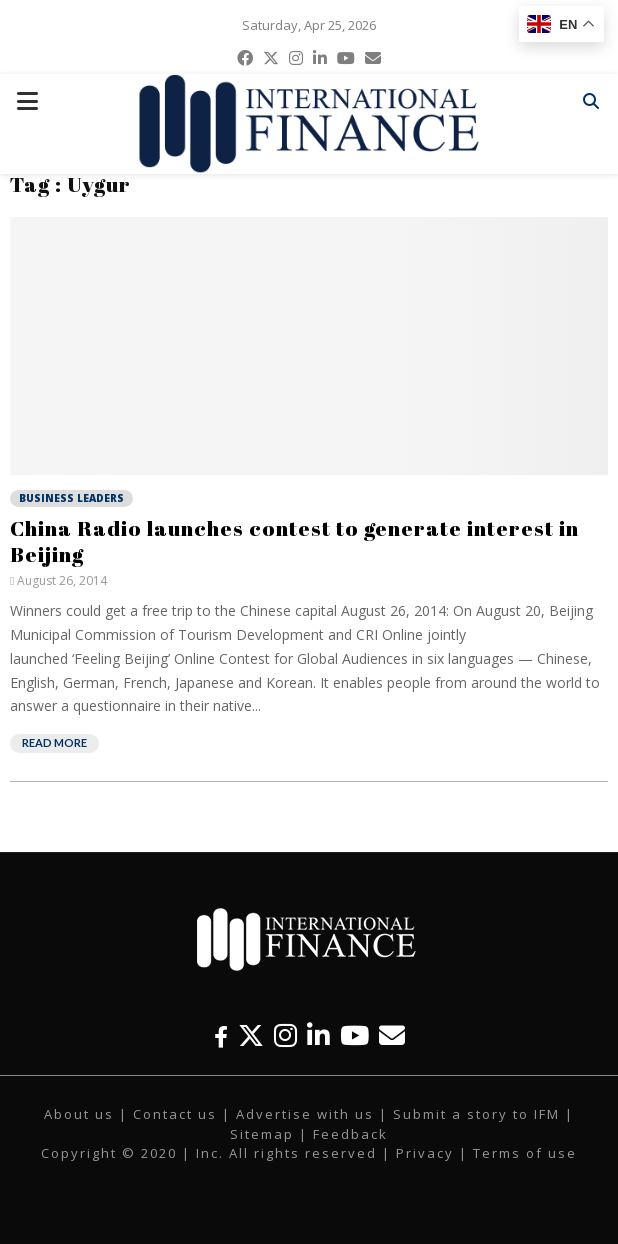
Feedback (350, 1134)
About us (79, 1114)
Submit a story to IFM (476, 1114)
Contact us (175, 1114)
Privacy (425, 1153)
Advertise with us (305, 1114)
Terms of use (525, 1153)
